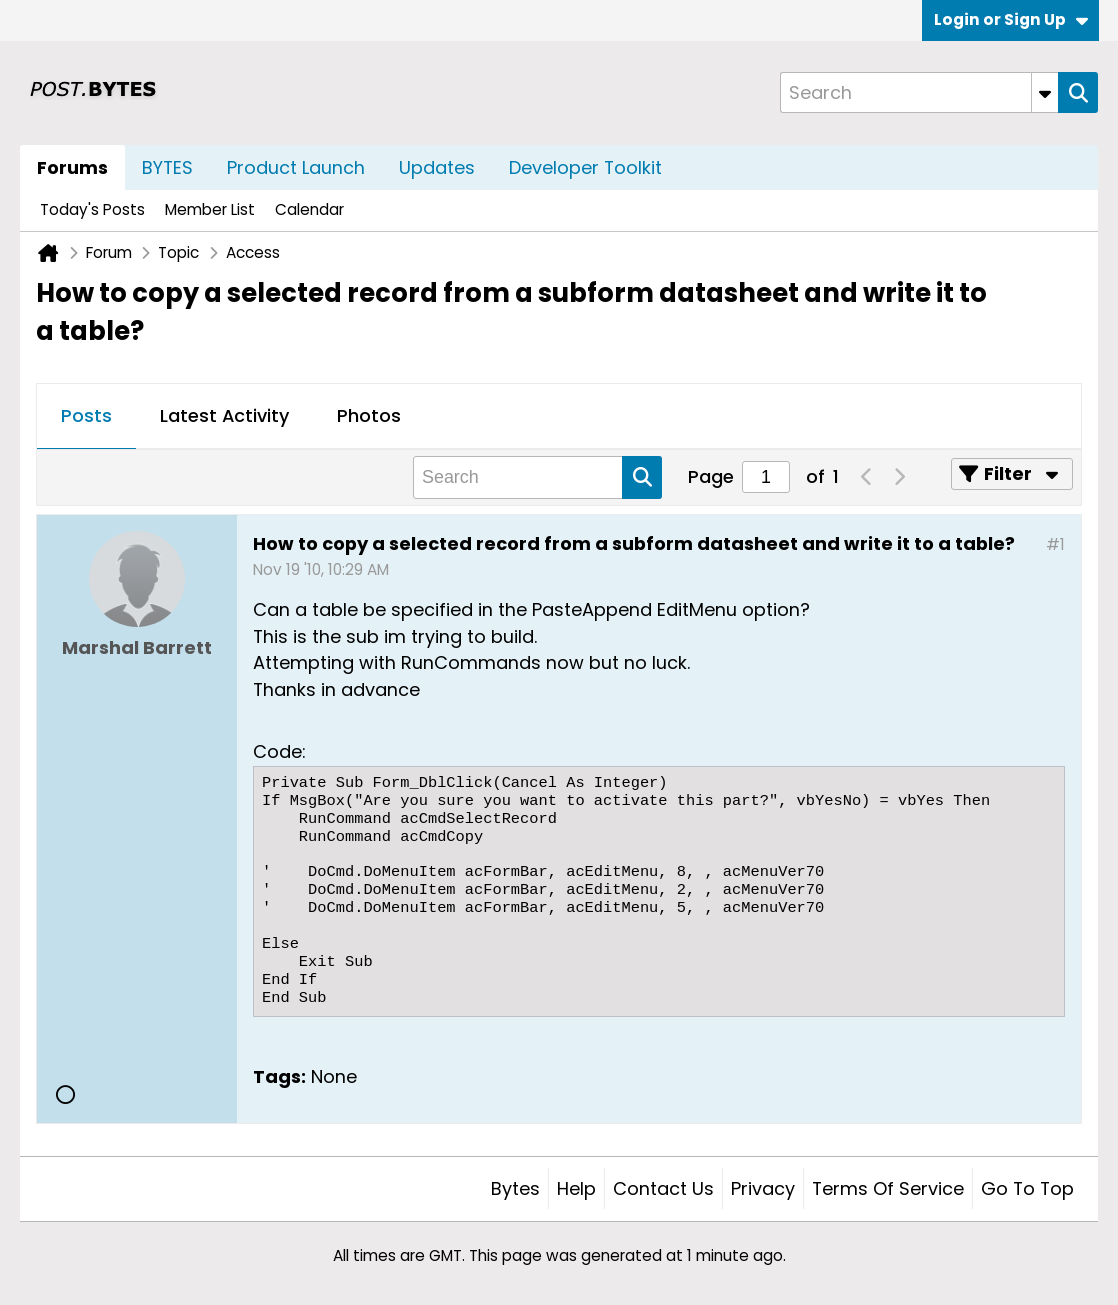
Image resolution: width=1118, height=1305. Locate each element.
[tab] (86, 417)
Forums (72, 167)
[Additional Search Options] (1045, 92)
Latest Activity (224, 415)
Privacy (763, 1188)
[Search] (919, 92)
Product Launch (296, 167)
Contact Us (663, 1188)
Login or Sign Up (1011, 19)
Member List (210, 209)
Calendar (309, 209)
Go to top (1027, 1188)
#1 (1055, 544)
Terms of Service (888, 1188)
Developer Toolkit (585, 167)
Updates (437, 167)
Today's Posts (92, 209)
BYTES (167, 167)
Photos (369, 415)
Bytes (515, 1188)
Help (576, 1188)
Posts (86, 415)
